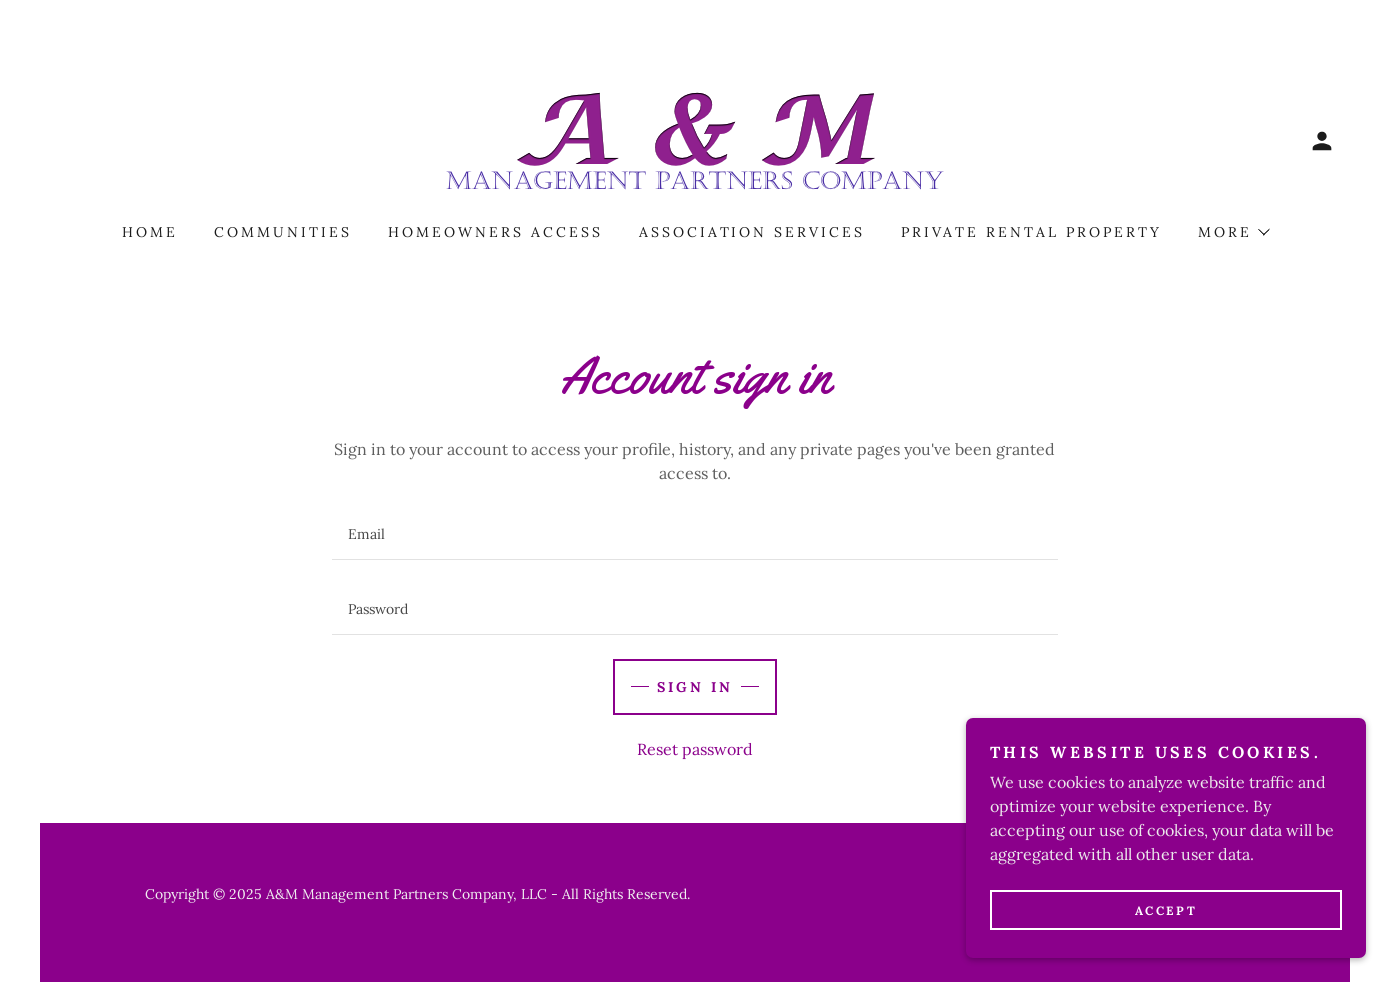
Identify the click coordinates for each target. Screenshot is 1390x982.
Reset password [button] (695, 749)
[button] (1322, 141)
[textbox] (694, 534)
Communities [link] (283, 232)
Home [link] (150, 232)
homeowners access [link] (495, 232)
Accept (1166, 910)
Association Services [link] (752, 232)
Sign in (695, 687)
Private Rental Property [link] (1031, 232)
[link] (695, 139)
